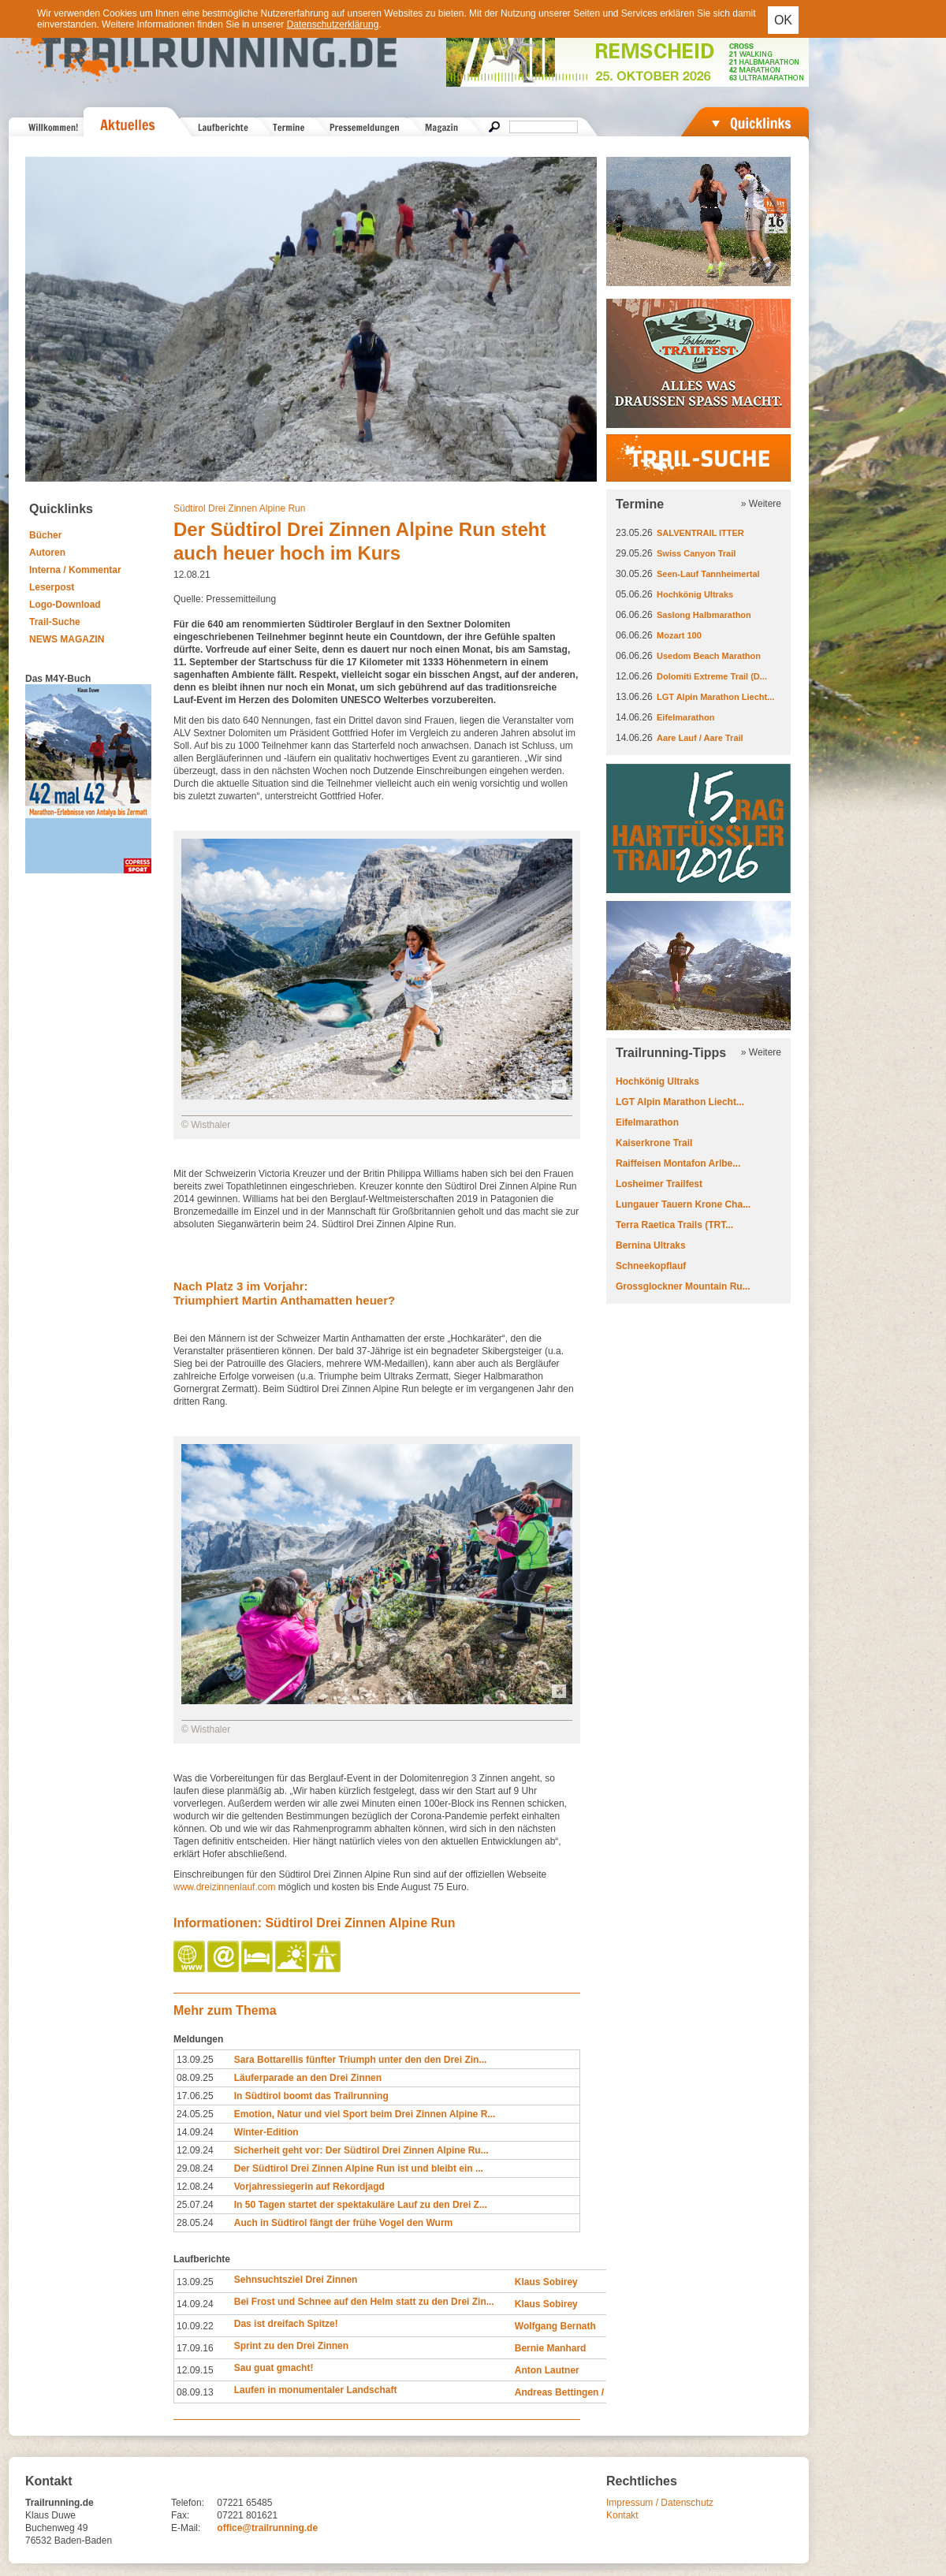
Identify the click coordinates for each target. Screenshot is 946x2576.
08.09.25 (195, 2077)
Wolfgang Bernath (555, 2326)
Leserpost (51, 587)
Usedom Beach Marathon (709, 656)
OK (783, 20)
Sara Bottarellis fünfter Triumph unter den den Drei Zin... (360, 2059)
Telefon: (187, 2502)
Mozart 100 (679, 635)
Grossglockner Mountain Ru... (683, 1286)
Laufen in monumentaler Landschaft (315, 2389)
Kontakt (622, 2515)
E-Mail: (185, 2527)
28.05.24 (195, 2222)
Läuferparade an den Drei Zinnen (308, 2077)
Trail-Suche (54, 621)
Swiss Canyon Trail (696, 553)
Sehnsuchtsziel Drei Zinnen (296, 2279)
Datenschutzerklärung (333, 24)
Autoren (47, 552)
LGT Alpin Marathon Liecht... (715, 697)
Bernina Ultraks (651, 1245)
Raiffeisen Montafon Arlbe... (678, 1163)
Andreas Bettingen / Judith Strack (591, 2392)
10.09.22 (195, 2326)
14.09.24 (195, 2132)
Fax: (180, 2515)
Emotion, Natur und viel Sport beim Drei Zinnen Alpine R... (365, 2114)
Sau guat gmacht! (274, 2367)
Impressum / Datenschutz (659, 2502)
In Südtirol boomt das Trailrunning (311, 2095)
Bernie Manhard (551, 2348)
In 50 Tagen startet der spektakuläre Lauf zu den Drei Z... (360, 2204)
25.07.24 (195, 2204)
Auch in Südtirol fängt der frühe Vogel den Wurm (343, 2222)
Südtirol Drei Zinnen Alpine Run (239, 508)
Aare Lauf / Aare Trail (700, 738)
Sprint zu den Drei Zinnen (291, 2345)
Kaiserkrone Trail (654, 1142)
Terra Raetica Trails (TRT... (674, 1224)
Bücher (45, 535)
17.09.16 (195, 2348)
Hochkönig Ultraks (695, 594)
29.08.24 (195, 2168)
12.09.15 (195, 2370)
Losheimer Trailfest (659, 1183)
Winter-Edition (266, 2132)
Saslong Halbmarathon (704, 615)
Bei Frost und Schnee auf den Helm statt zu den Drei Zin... (364, 2301)
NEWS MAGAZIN (66, 639)
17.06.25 (195, 2095)
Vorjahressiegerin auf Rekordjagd (309, 2186)
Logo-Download (65, 604)
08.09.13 (195, 2392)
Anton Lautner (547, 2370)
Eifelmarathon (685, 717)
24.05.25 (195, 2114)
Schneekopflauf (651, 1265)
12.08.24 (195, 2186)
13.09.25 (195, 2059)
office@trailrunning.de (267, 2527)
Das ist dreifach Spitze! (286, 2323)
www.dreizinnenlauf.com (224, 1887)
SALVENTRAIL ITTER (700, 533)
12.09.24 (195, 2150)
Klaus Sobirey (546, 2282)
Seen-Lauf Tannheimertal (708, 574)
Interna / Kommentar (75, 569)
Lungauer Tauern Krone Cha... (683, 1204)
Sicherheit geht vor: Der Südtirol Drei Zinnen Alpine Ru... (361, 2150)
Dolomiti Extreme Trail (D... (712, 676)
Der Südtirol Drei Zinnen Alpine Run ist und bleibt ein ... (358, 2168)
